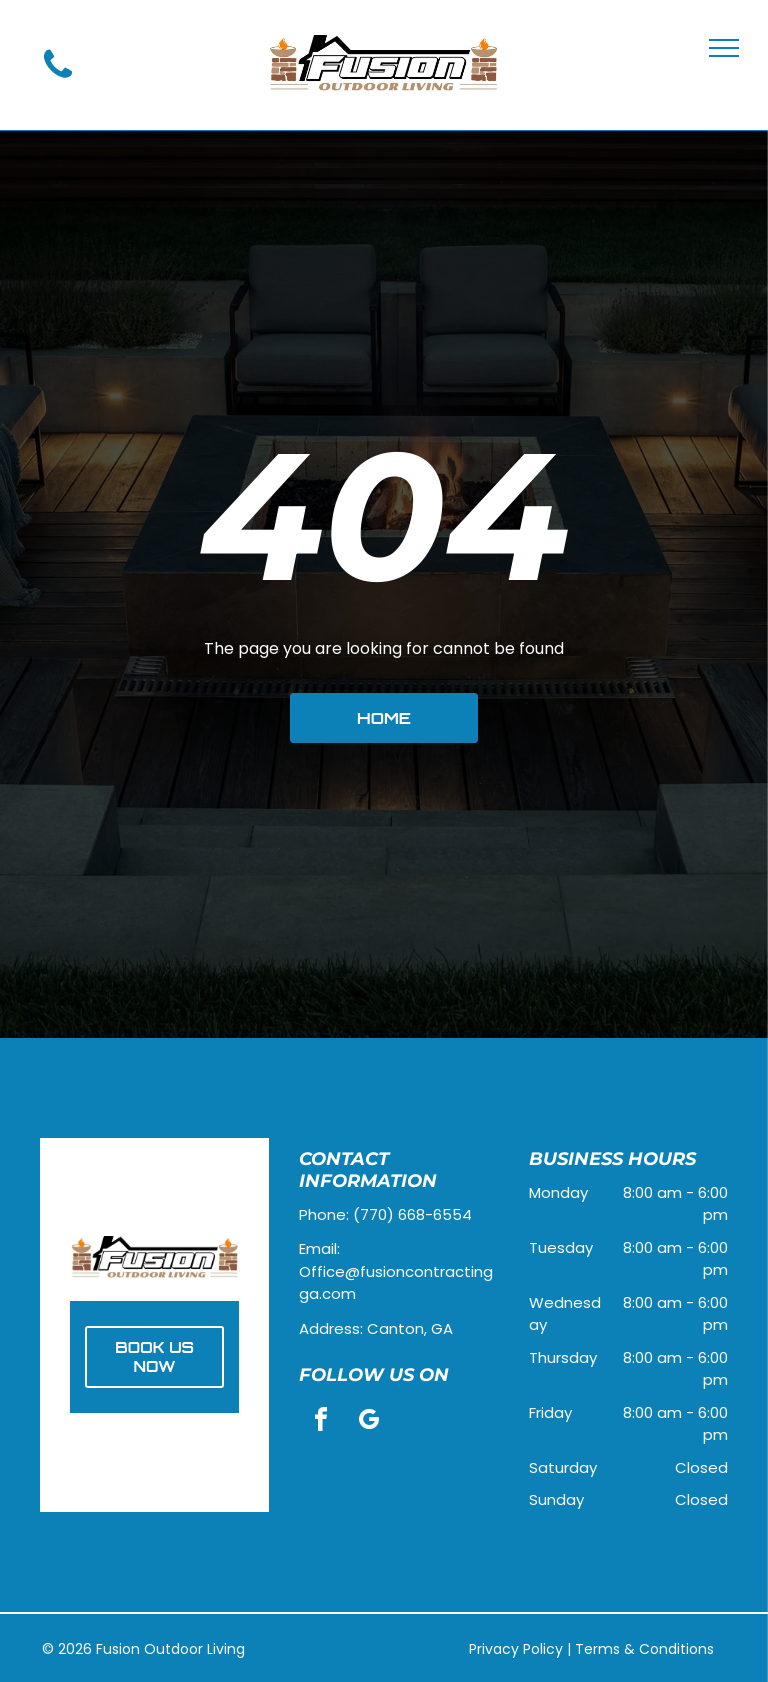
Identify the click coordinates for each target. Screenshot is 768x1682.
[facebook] (321, 1422)
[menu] (724, 48)
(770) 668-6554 (412, 1214)
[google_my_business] (369, 1422)
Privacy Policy (516, 1649)
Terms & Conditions (644, 1649)
